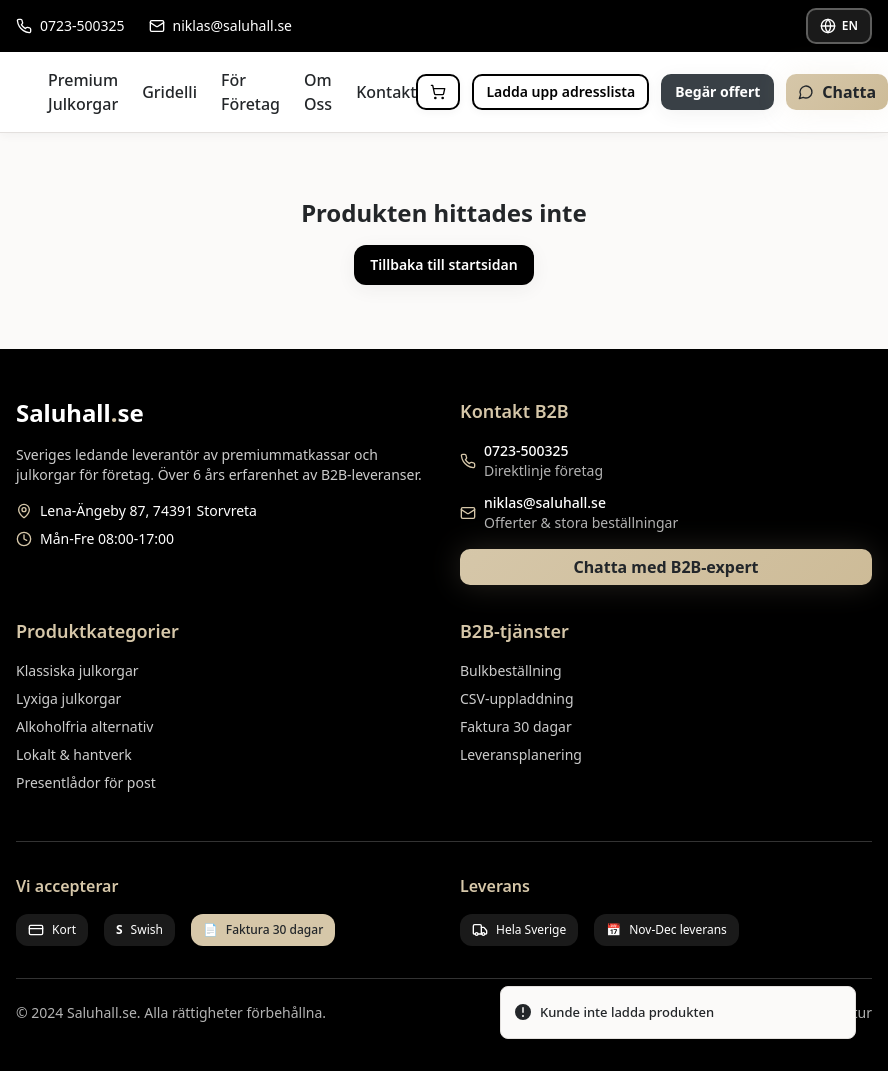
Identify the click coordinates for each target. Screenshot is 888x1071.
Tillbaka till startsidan (443, 264)
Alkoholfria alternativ (84, 726)
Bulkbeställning (511, 670)
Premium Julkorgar (83, 92)
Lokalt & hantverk (74, 754)
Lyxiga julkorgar (68, 698)
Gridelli (169, 92)
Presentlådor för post (86, 782)
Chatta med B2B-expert (665, 567)
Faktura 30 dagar (516, 726)
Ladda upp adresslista (560, 91)
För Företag (250, 92)
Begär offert (717, 91)
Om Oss (318, 92)
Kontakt (386, 92)
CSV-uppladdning (517, 698)
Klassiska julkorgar (77, 670)
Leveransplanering (521, 754)
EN (839, 25)
